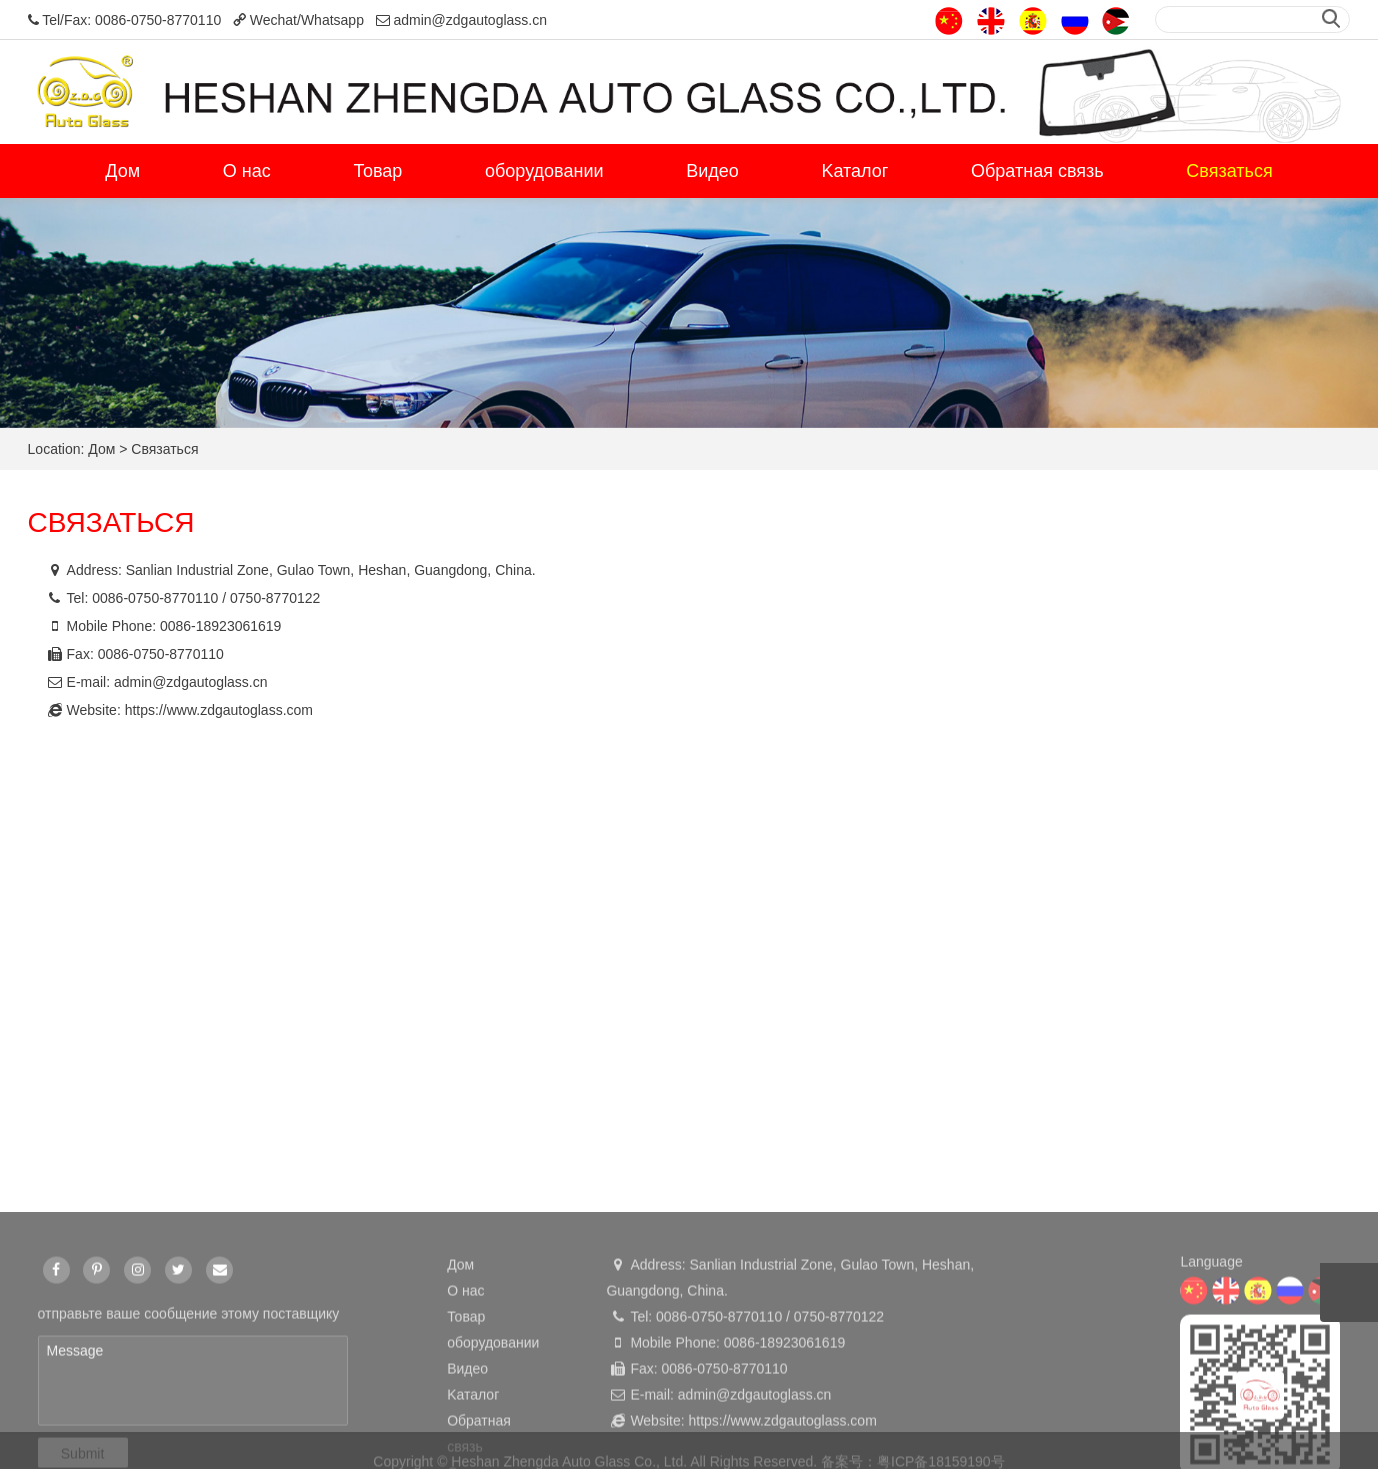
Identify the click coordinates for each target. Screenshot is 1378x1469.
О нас (247, 171)
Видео (712, 171)
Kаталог (854, 171)
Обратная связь (1037, 171)
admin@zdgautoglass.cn (191, 682)
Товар (377, 171)
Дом (122, 171)
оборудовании (544, 171)
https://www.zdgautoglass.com (219, 710)
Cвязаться (1229, 171)
